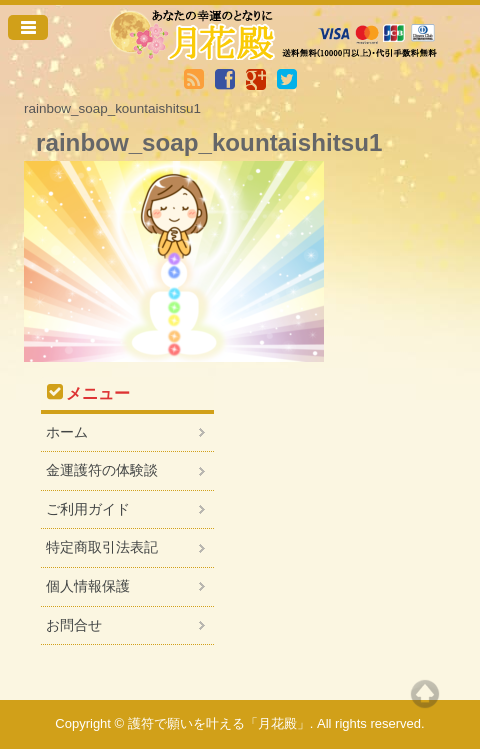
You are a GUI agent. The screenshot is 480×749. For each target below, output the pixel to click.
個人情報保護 (88, 586)
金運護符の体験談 (102, 470)
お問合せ (74, 625)
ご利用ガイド (88, 509)
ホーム (67, 432)
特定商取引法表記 (102, 547)
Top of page (425, 694)
